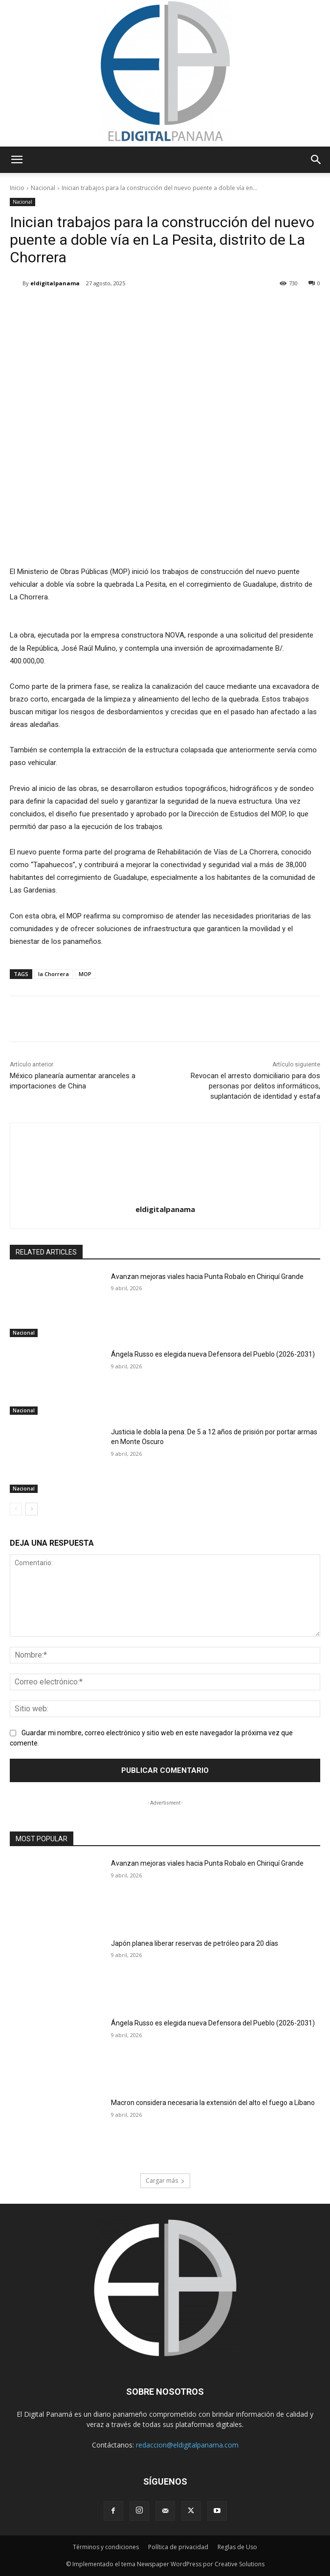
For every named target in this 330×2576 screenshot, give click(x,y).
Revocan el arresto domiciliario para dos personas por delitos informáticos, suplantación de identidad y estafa (255, 1086)
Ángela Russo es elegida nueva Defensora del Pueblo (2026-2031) (213, 1354)
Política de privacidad (178, 2547)
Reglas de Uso (237, 2547)
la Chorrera (53, 974)
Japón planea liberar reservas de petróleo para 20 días (195, 1943)
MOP (85, 974)
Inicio (17, 188)
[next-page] (31, 1509)
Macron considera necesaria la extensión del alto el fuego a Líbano (213, 2103)
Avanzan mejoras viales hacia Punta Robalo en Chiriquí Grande (207, 1276)
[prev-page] (16, 1509)
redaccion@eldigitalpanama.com (187, 2444)
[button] (16, 160)
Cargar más (165, 2180)
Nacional (43, 188)
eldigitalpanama (55, 283)
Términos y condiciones (106, 2547)
